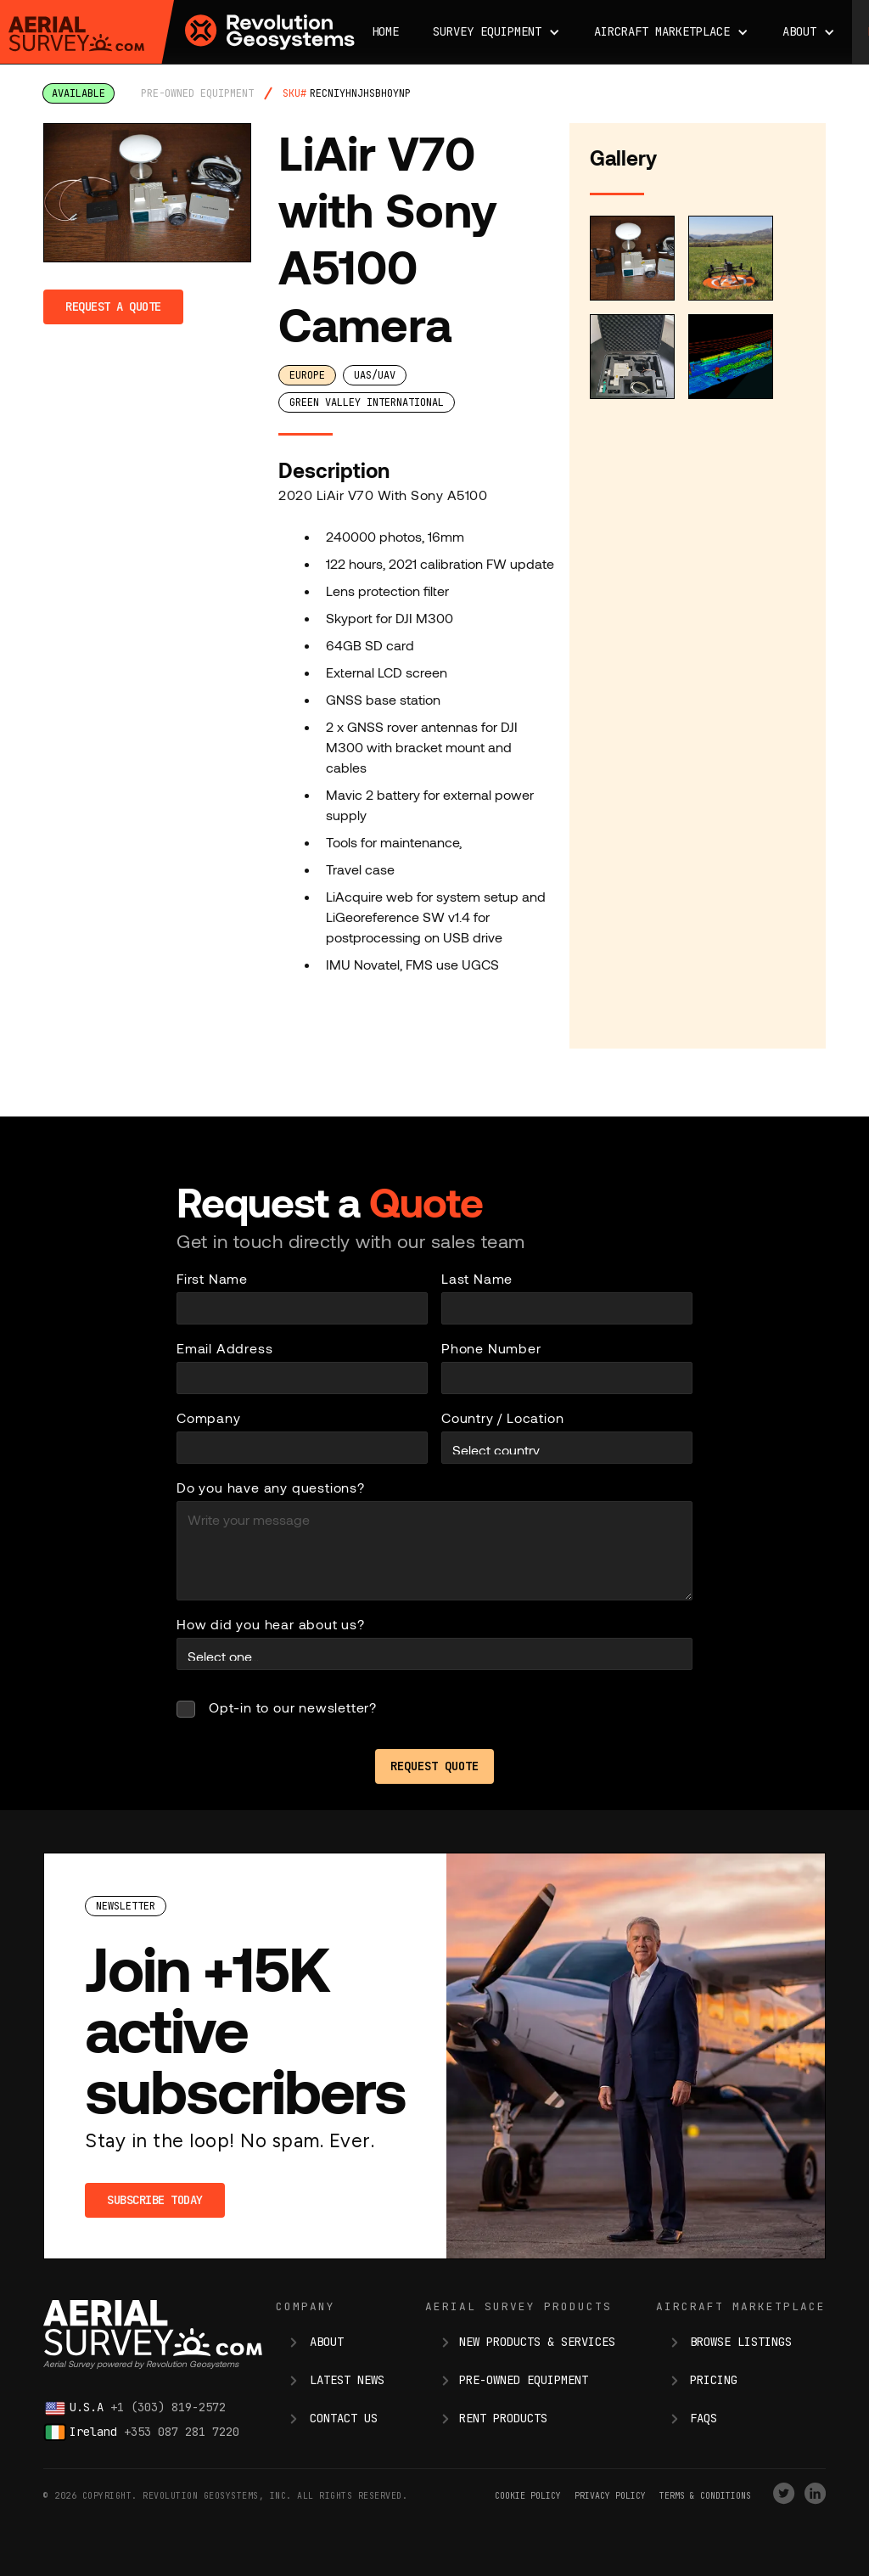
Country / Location (502, 1417)
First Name (212, 1278)
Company (209, 1417)
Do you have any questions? (271, 1487)
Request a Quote (113, 306)
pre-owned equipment (197, 93)
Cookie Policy (528, 2495)
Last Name (477, 1278)
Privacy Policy (610, 2495)
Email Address (224, 1348)
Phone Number (491, 1348)
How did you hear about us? (271, 1624)
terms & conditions (705, 2495)
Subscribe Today (155, 2200)
